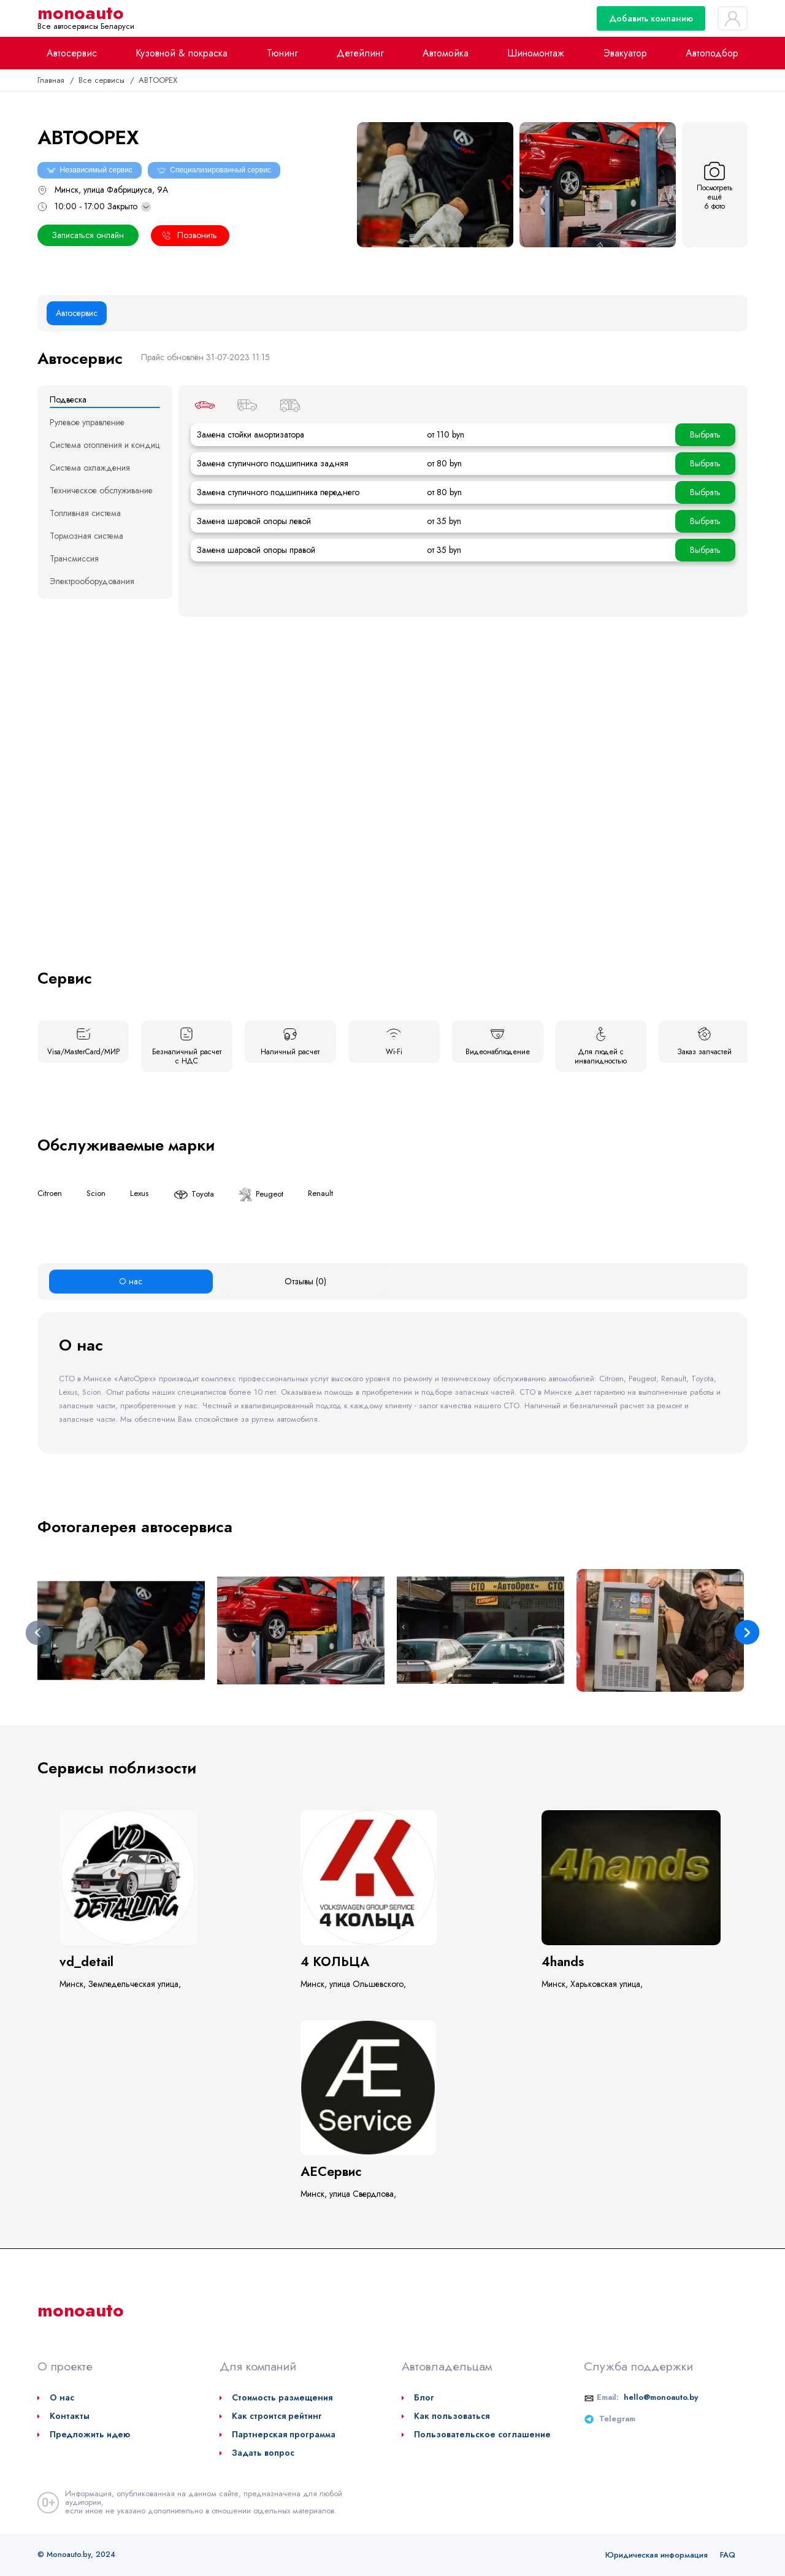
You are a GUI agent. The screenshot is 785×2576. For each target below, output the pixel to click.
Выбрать (705, 434)
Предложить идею (90, 2434)
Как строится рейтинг (277, 2416)
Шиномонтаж (535, 53)
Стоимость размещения (282, 2397)
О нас (62, 2397)
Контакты (70, 2416)
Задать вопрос (263, 2453)
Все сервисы (102, 80)
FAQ (727, 2555)
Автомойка (446, 53)
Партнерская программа (283, 2434)
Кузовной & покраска (182, 53)
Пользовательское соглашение (482, 2434)
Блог (424, 2397)
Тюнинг (282, 53)
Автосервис (72, 53)
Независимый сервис (89, 170)
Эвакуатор (625, 53)
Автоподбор (712, 53)
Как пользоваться (451, 2416)
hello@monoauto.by (661, 2397)
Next (747, 1632)
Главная (52, 80)
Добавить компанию (651, 18)
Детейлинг (360, 53)
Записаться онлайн (88, 235)
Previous (37, 1632)
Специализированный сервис (214, 170)
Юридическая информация (656, 2555)
